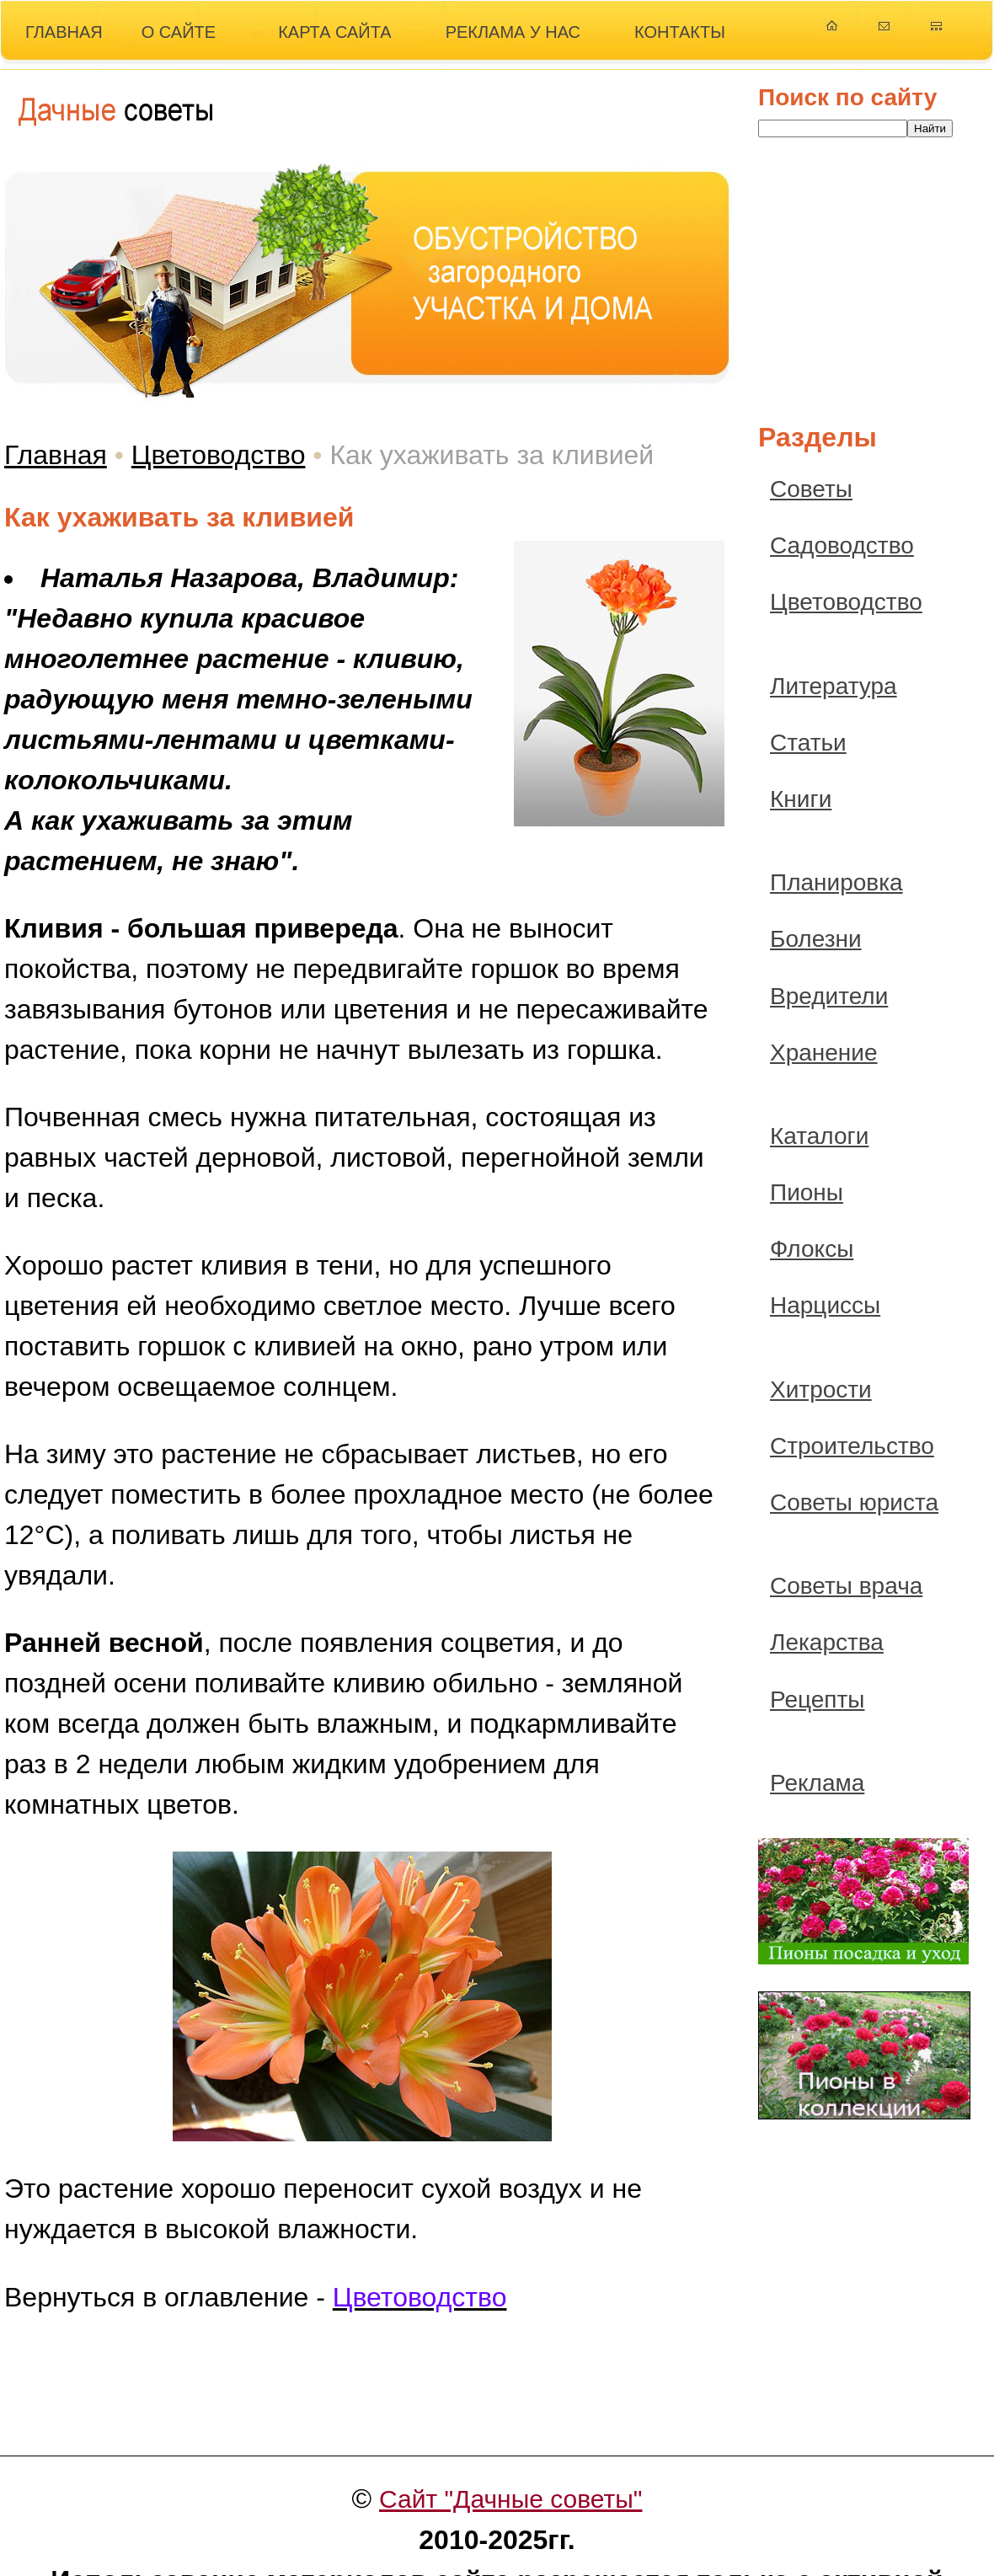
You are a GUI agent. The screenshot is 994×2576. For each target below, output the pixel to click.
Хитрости (821, 1389)
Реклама (817, 1783)
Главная (55, 455)
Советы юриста (854, 1502)
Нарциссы (825, 1305)
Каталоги (819, 1136)
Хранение (824, 1052)
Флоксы (811, 1249)
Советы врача (846, 1586)
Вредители (829, 996)
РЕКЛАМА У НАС (513, 32)
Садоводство (842, 545)
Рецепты (817, 1699)
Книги (800, 799)
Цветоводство (218, 455)
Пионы (806, 1192)
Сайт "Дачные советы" (511, 2499)
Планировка (836, 882)
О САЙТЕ (179, 32)
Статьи (808, 743)
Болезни (816, 939)
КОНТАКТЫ (679, 32)
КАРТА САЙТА (335, 32)
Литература (833, 686)
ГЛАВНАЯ (64, 32)
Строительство (852, 1446)
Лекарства (827, 1642)
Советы (811, 489)
